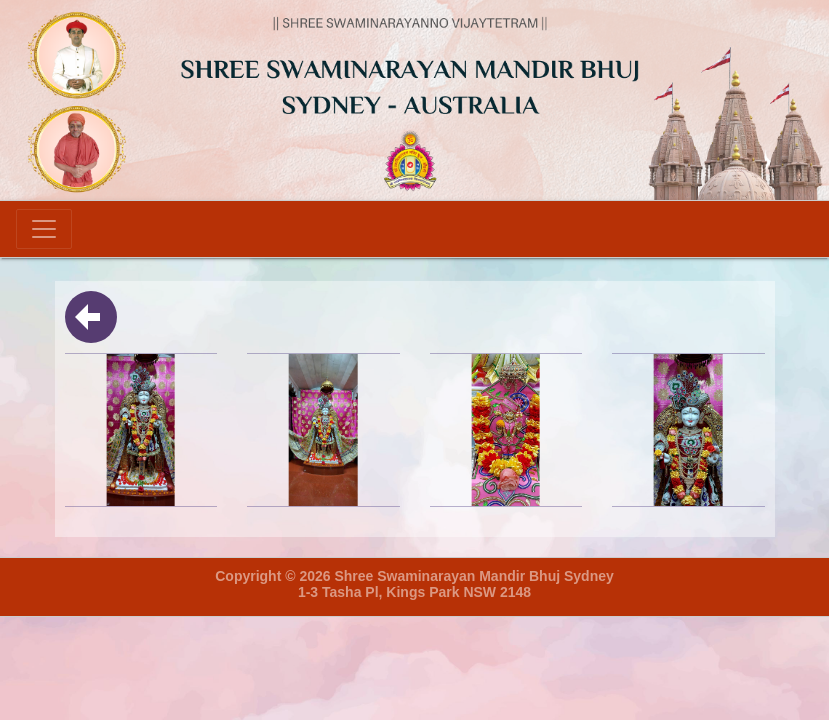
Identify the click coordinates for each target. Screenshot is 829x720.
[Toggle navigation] (44, 229)
